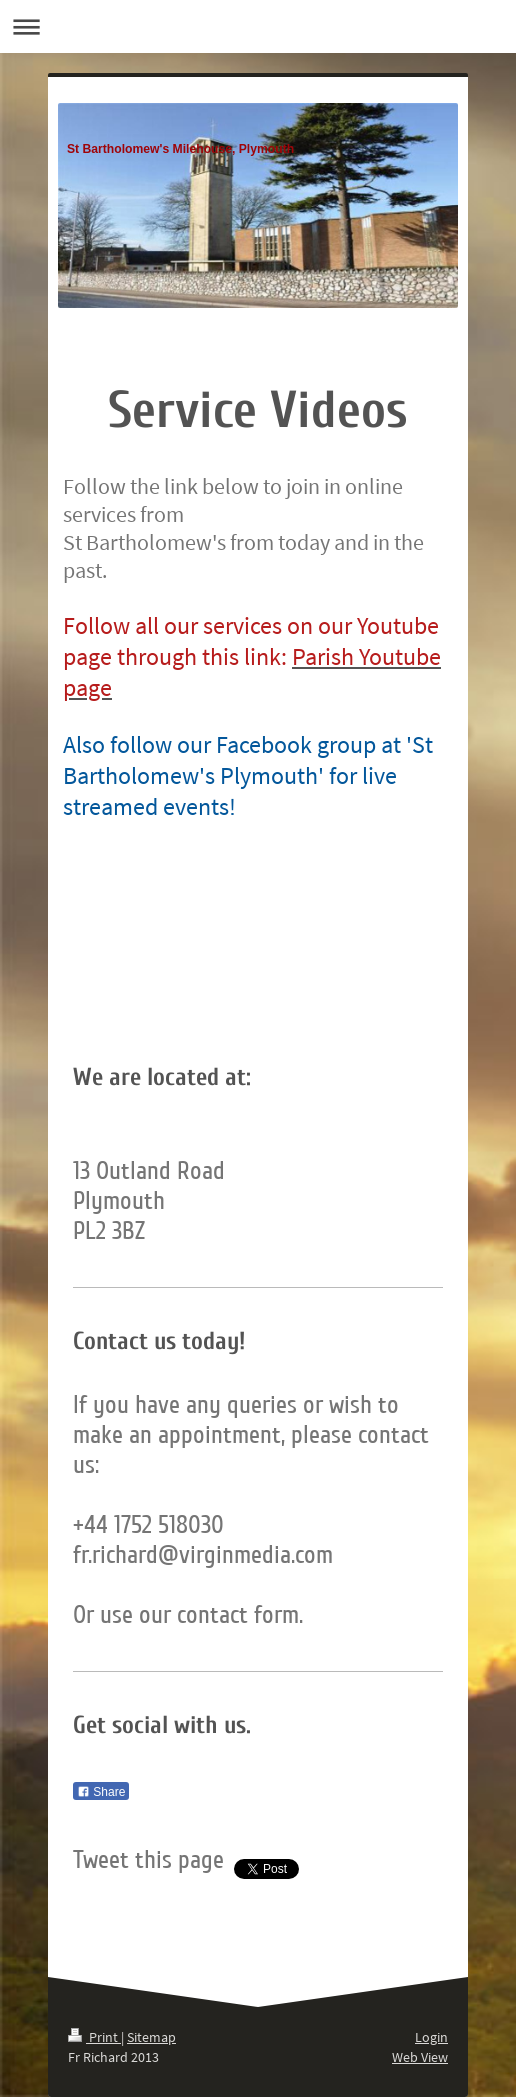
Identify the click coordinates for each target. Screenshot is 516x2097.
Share (101, 1792)
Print (94, 2037)
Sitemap (151, 2037)
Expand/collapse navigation (258, 26)
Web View (420, 2057)
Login (431, 2037)
